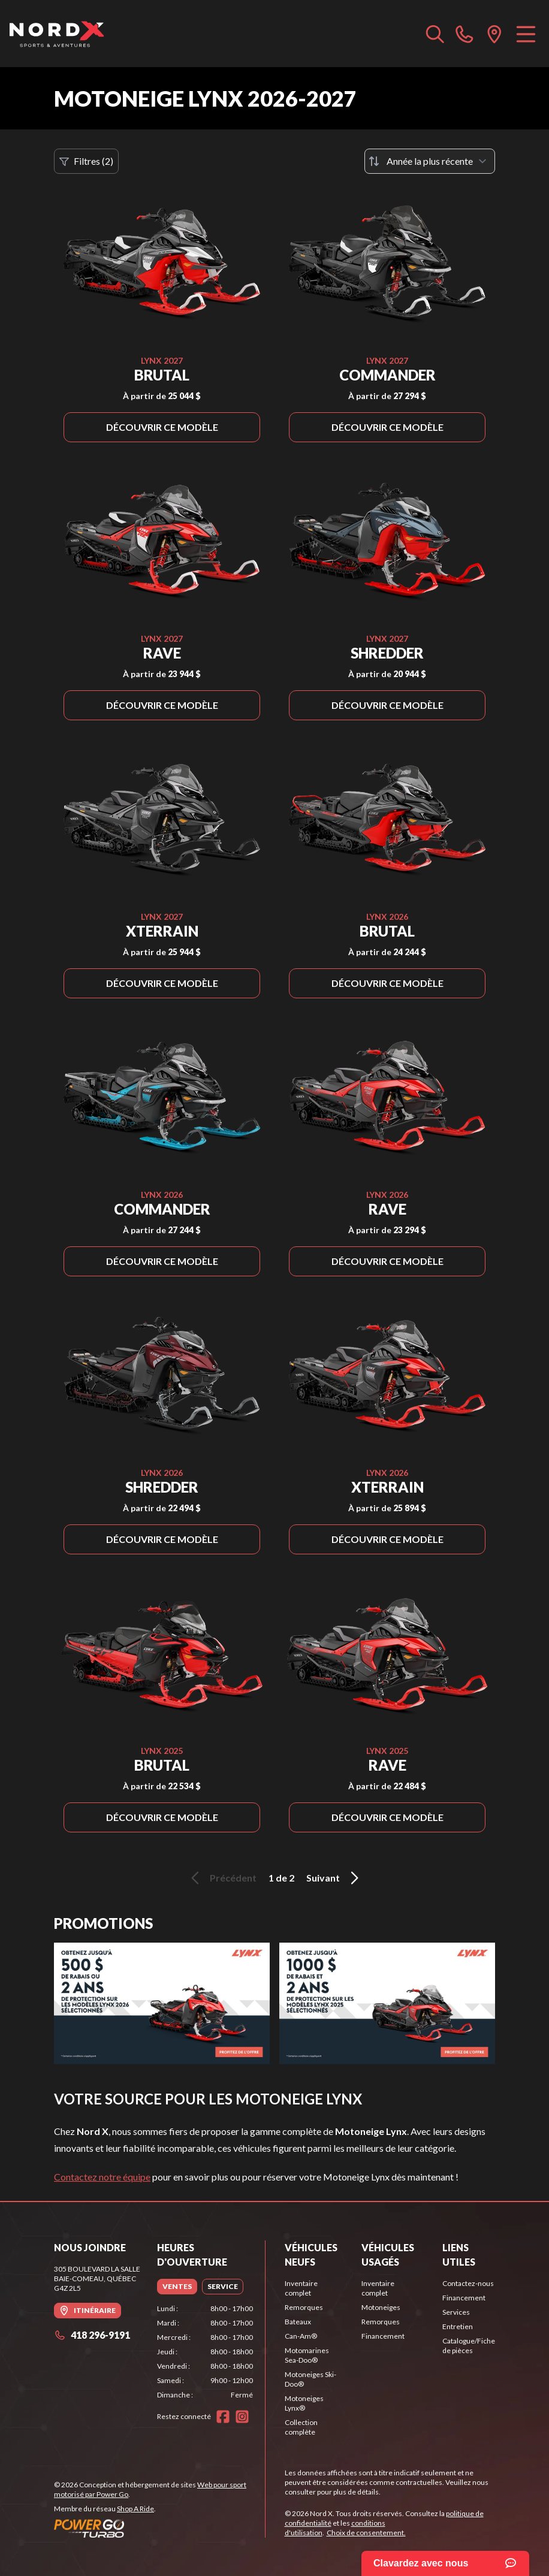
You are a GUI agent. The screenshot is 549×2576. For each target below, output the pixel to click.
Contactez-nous (468, 2283)
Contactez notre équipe (102, 2176)
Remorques (304, 2307)
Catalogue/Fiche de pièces (468, 2345)
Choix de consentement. (366, 2532)
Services (456, 2312)
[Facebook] (223, 2416)
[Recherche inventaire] (435, 33)
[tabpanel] (205, 2352)
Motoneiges (380, 2307)
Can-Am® (301, 2336)
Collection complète (301, 2427)
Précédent (222, 1878)
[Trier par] (429, 161)
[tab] (177, 2286)
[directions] (494, 33)
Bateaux (298, 2321)
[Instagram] (242, 2416)
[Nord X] (57, 33)
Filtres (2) (86, 161)
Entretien (457, 2326)
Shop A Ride (135, 2508)
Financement (383, 2336)
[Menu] (525, 34)
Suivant (334, 1878)
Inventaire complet (301, 2288)
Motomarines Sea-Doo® (307, 2355)
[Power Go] (159, 2528)
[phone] (464, 33)
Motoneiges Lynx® (304, 2403)
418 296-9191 (92, 2335)
